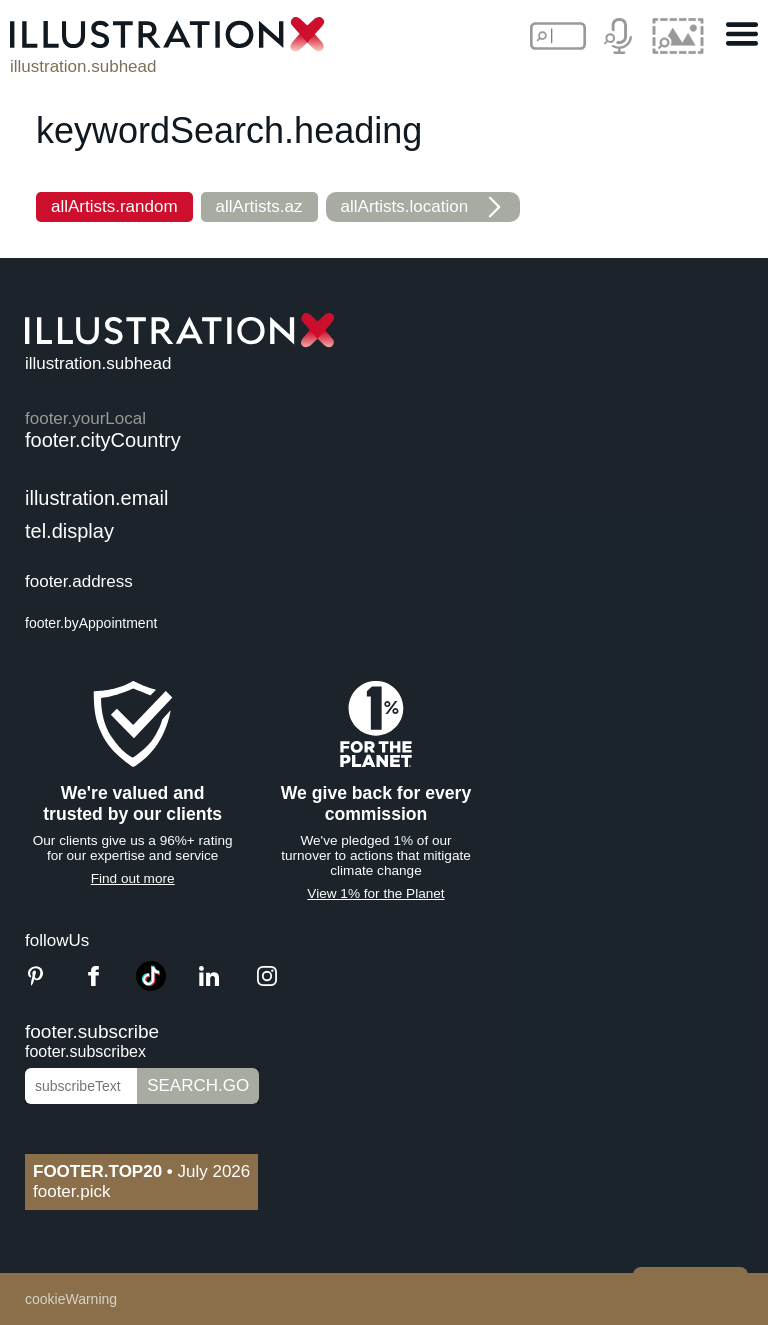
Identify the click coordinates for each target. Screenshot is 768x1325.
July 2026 (141, 1171)
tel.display (69, 531)
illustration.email (96, 498)
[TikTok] (151, 985)
